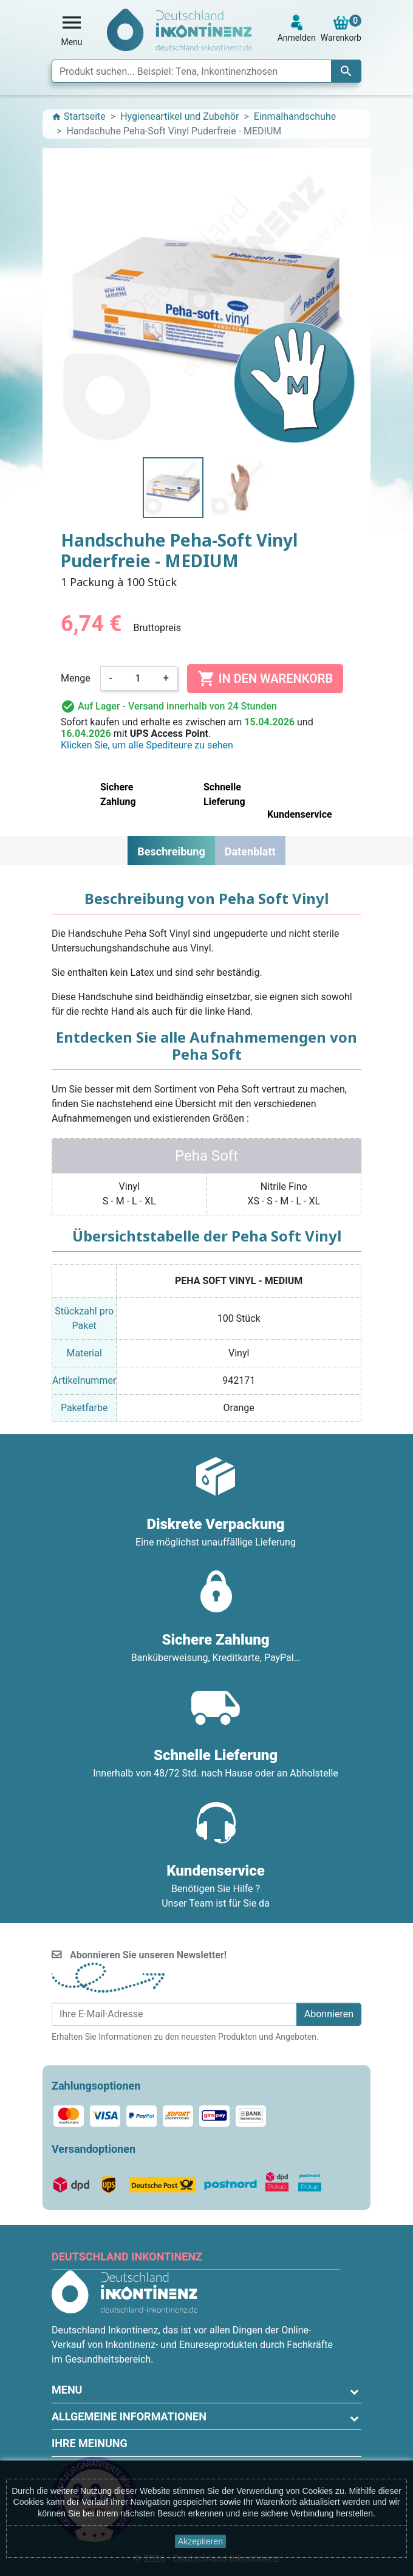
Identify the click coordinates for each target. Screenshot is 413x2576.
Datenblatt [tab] (250, 851)
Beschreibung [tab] (171, 851)
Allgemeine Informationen (129, 2416)
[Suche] (206, 71)
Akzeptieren (200, 2541)
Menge (75, 678)
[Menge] (138, 678)
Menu (67, 2389)
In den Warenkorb (265, 678)
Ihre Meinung (90, 2443)
